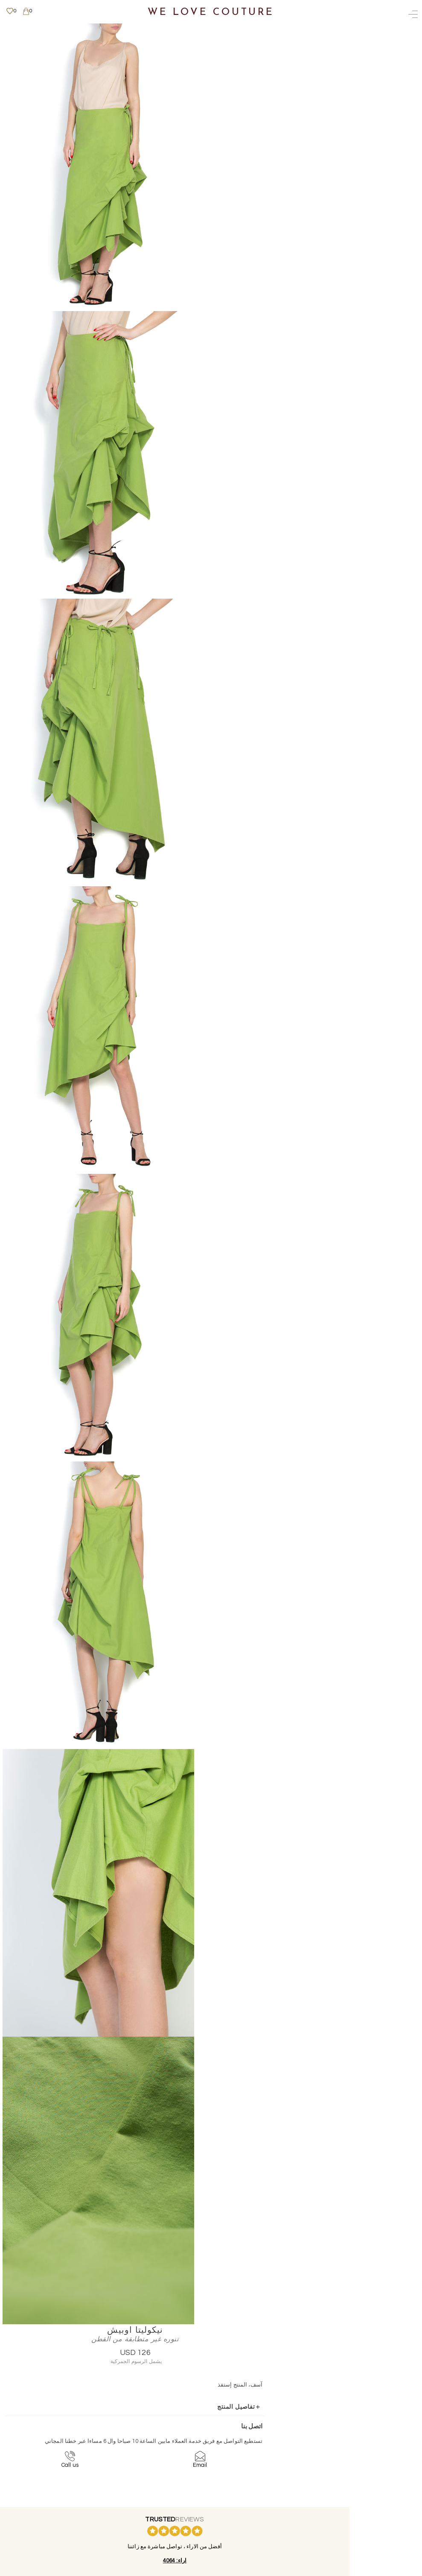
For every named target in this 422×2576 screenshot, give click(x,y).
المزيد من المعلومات (157, 2495)
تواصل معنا (157, 2430)
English (160, 2470)
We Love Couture (211, 12)
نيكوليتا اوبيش (274, 28)
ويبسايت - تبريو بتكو (157, 2571)
